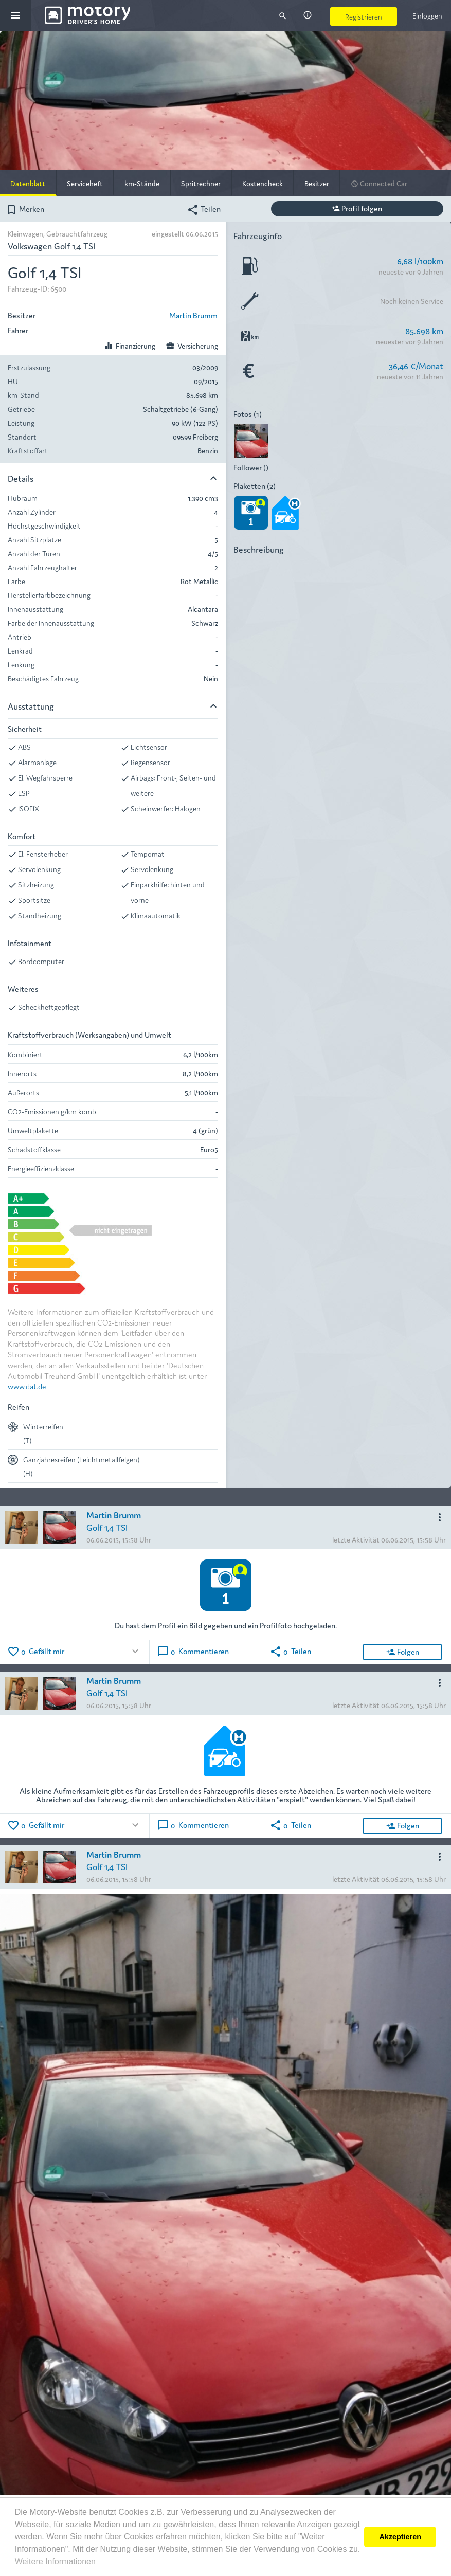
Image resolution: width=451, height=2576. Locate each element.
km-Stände (141, 183)
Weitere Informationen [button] (55, 2561)
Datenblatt (27, 183)
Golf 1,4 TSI (107, 1526)
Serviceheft (85, 183)
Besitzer (316, 183)
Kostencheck (262, 183)
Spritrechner (201, 183)
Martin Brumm (193, 315)
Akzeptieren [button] (400, 2537)
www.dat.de (27, 1386)
